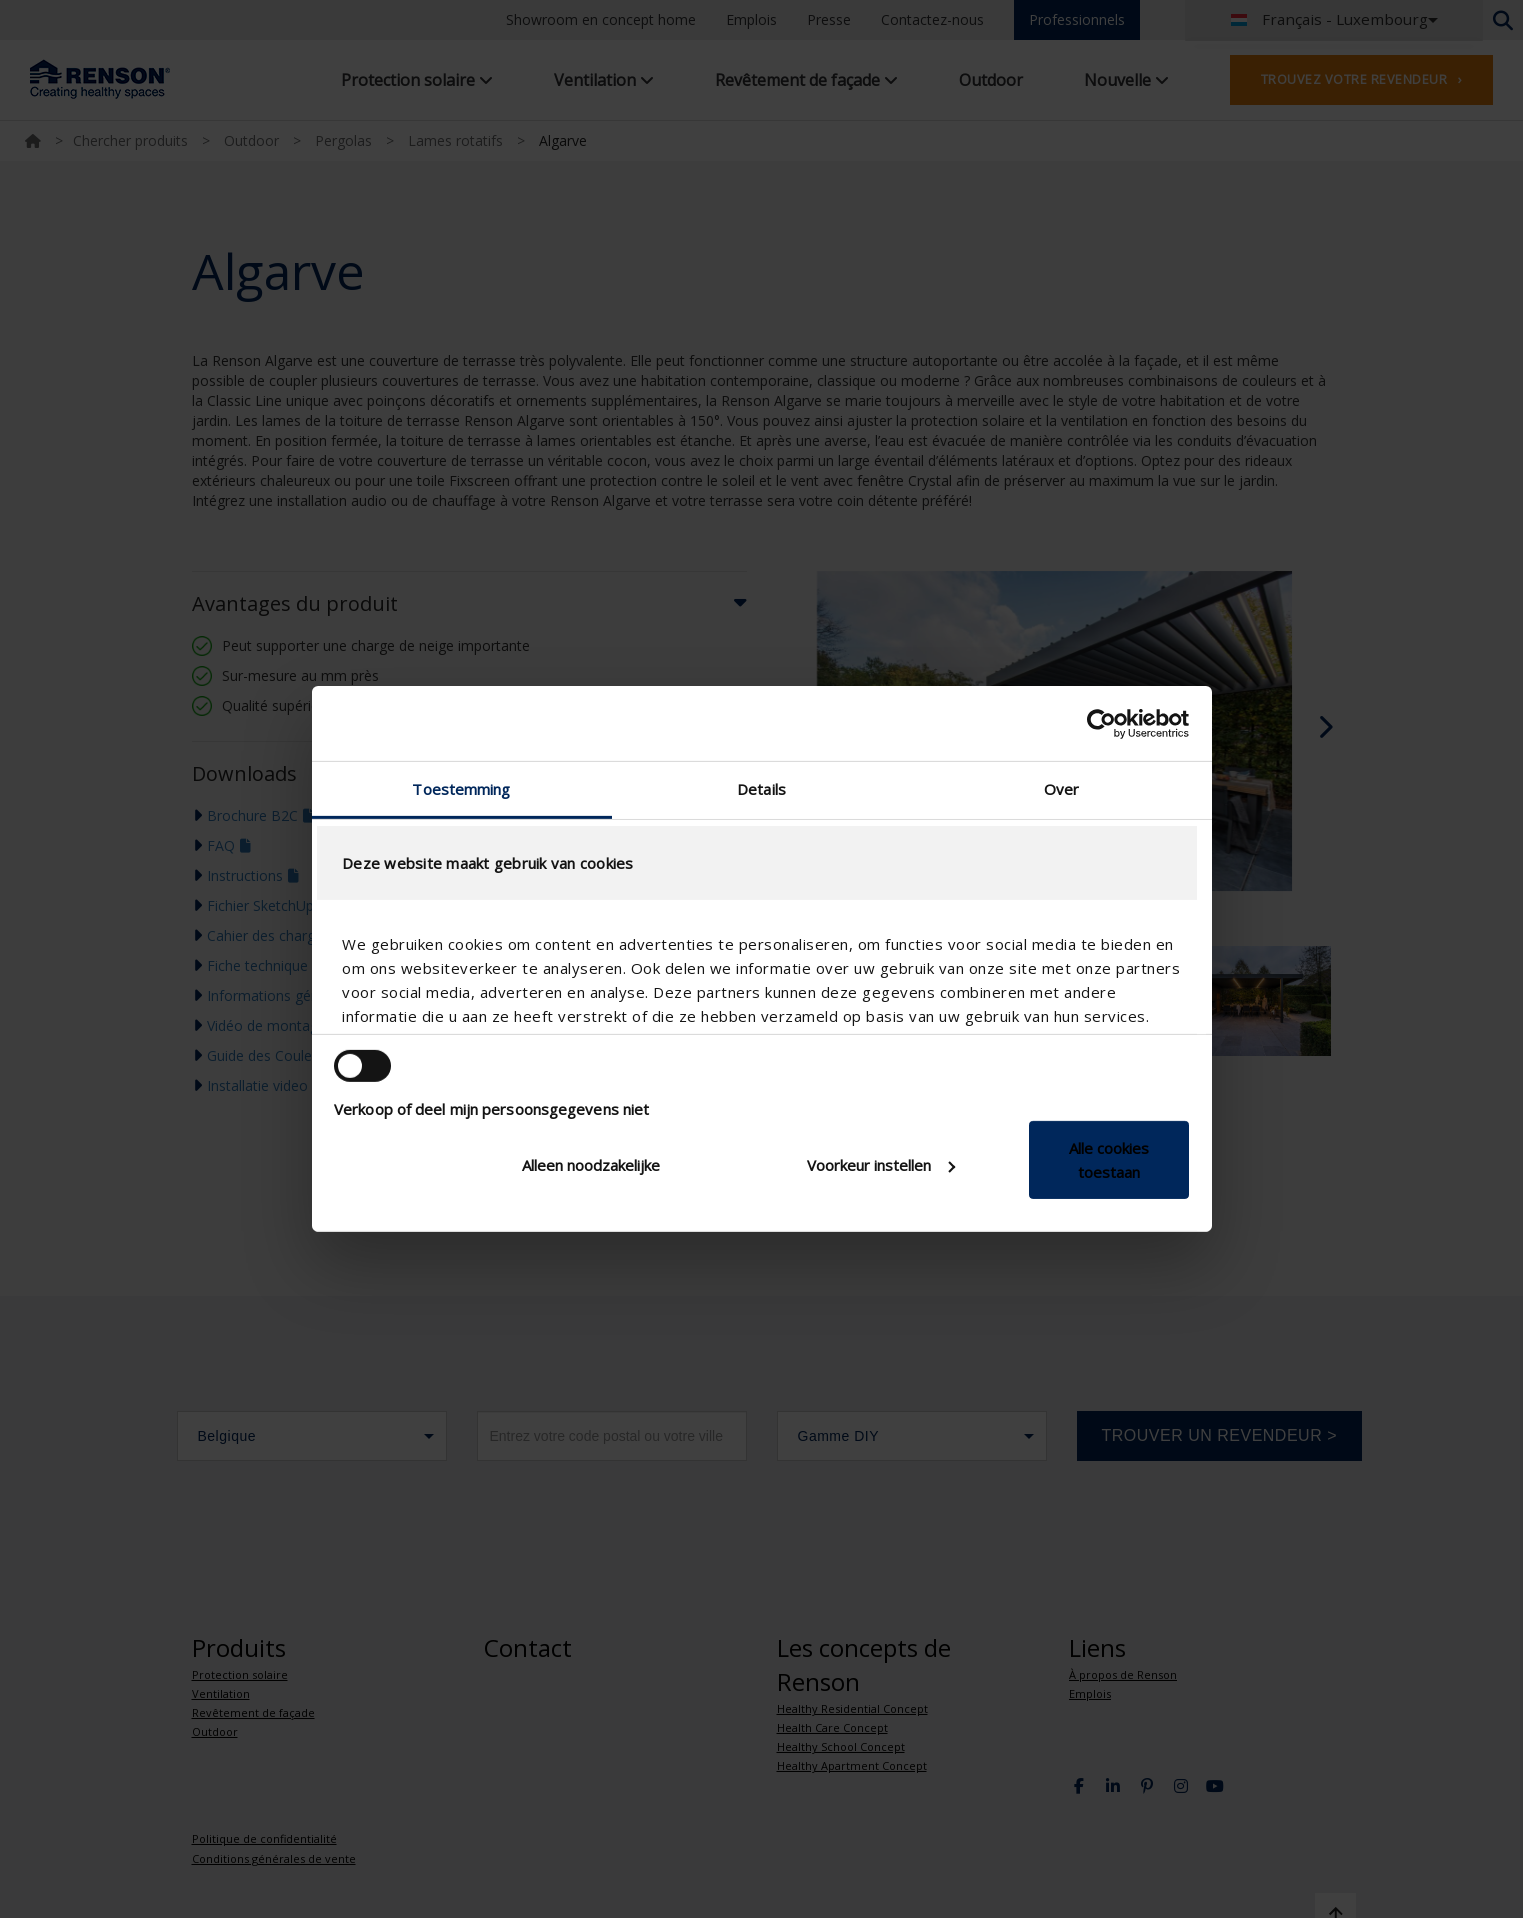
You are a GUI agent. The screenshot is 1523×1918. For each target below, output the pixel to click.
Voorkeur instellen (881, 1165)
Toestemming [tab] (461, 789)
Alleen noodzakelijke (591, 1165)
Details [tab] (761, 789)
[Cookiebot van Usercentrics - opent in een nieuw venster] (1101, 723)
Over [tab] (1061, 789)
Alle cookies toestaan (1109, 1160)
